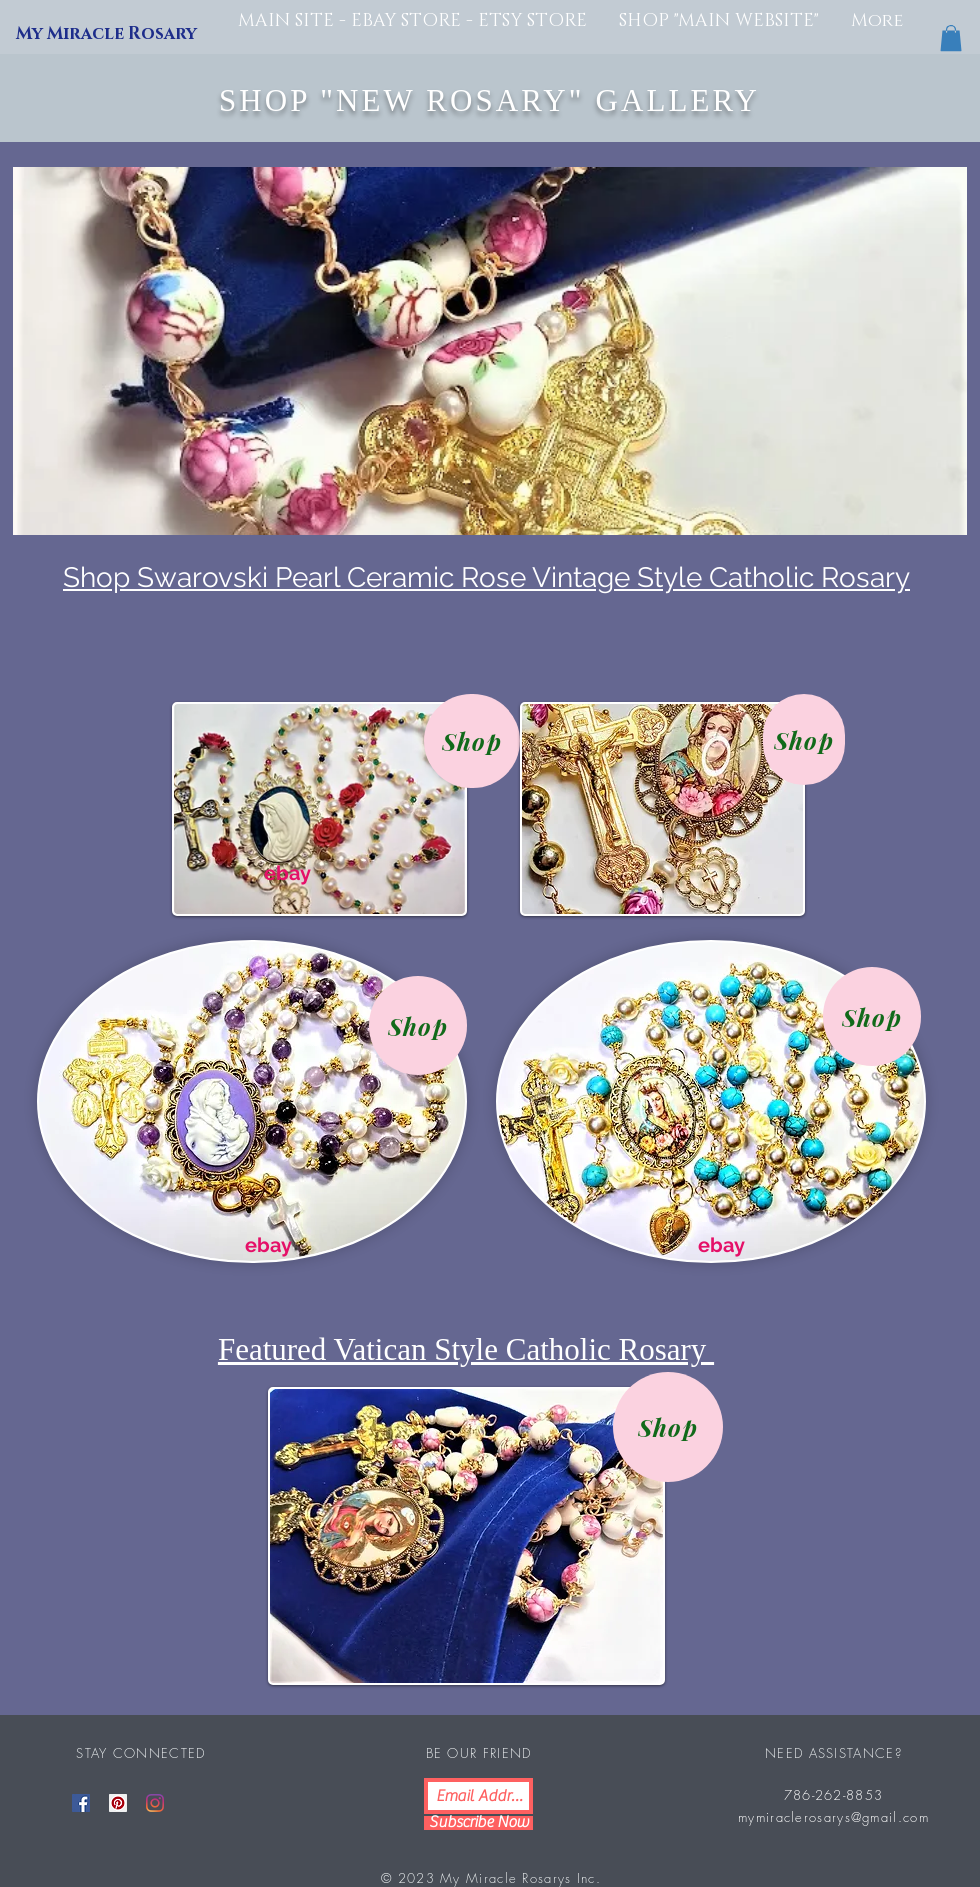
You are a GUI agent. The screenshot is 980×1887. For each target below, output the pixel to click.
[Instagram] (155, 1803)
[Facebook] (81, 1803)
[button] (951, 38)
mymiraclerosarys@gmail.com (833, 1817)
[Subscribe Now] (478, 1823)
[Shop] (472, 741)
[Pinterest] (118, 1803)
